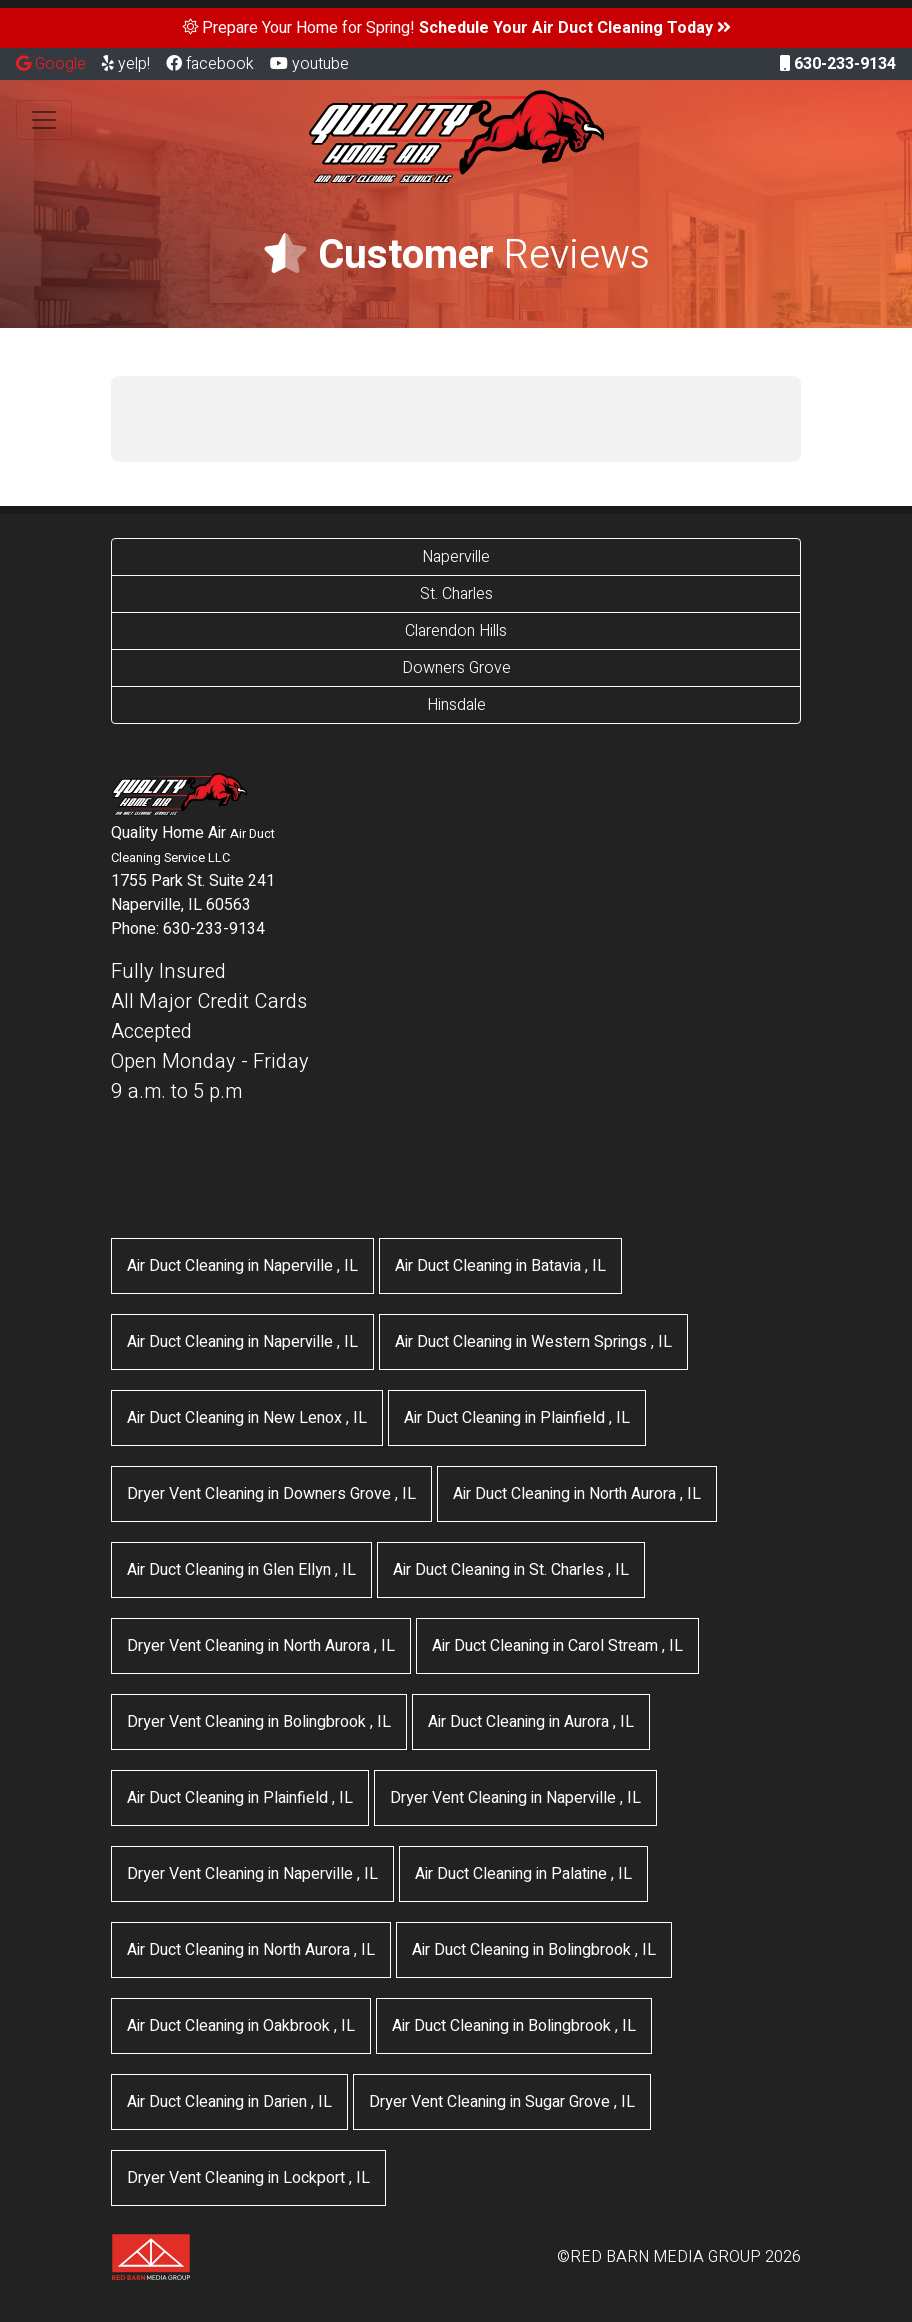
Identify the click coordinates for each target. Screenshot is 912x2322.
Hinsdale (456, 705)
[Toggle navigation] (44, 120)
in (242, 1266)
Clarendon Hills (456, 631)
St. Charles (456, 594)
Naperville (456, 557)
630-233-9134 (838, 64)
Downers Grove (456, 668)
